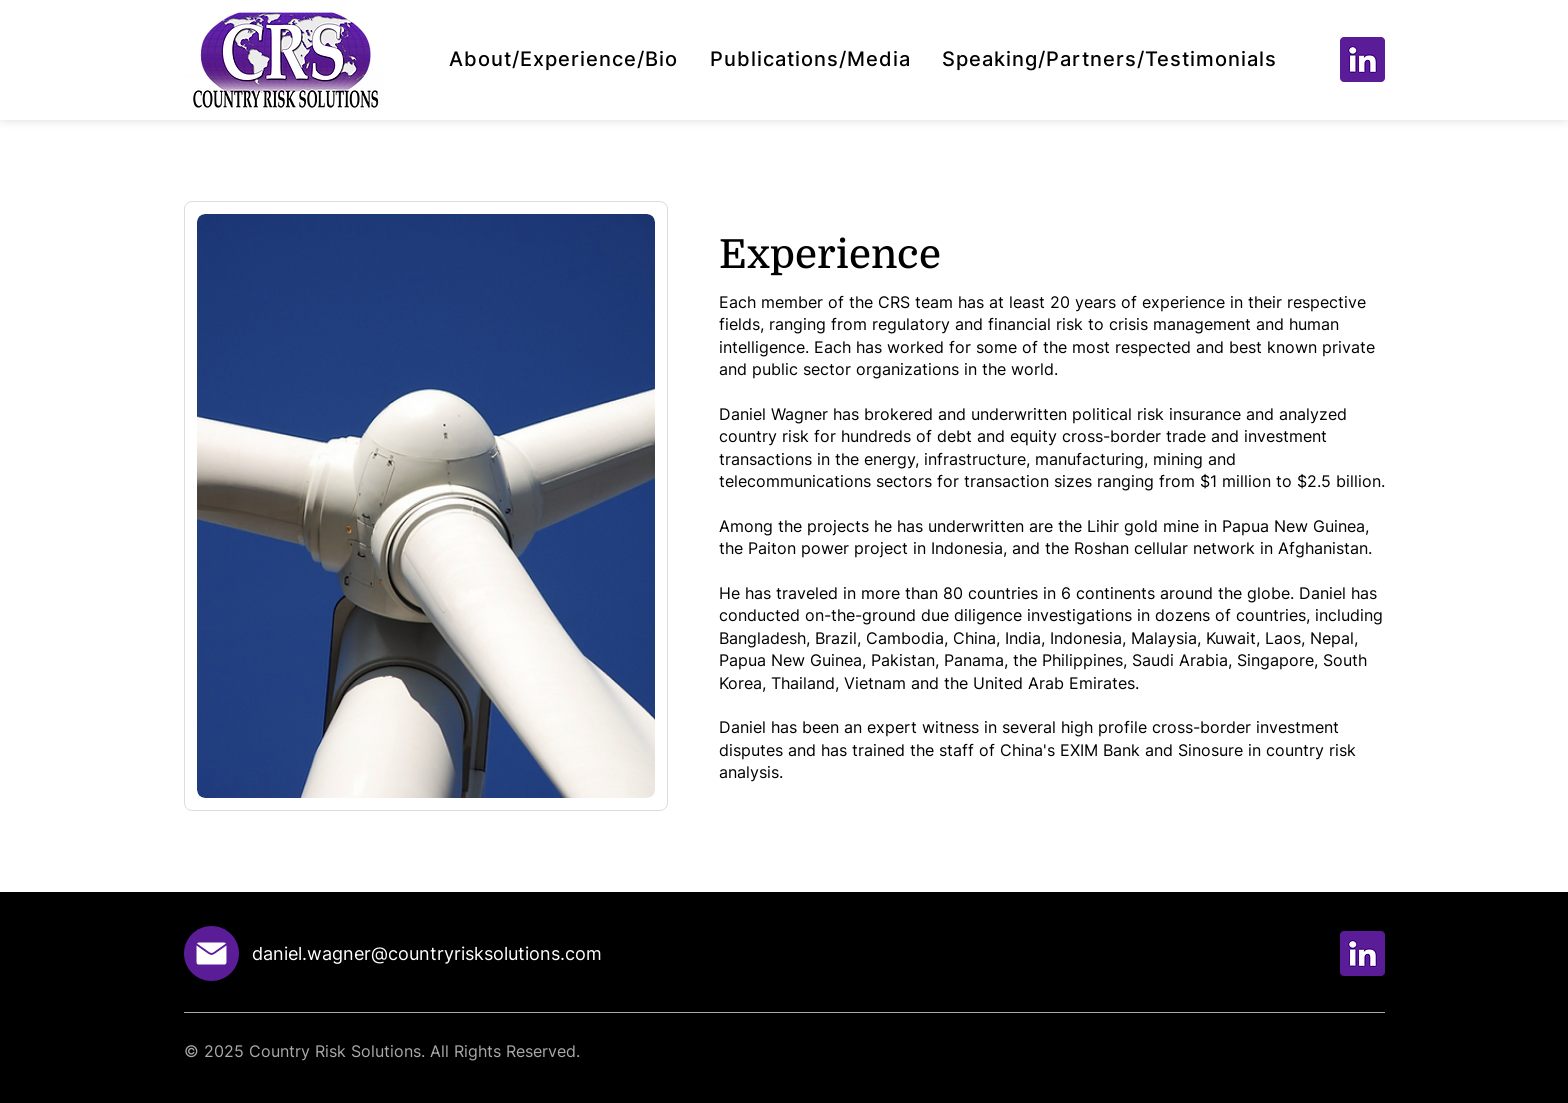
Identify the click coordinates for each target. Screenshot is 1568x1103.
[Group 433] (1362, 59)
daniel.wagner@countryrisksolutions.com (427, 953)
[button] (563, 59)
